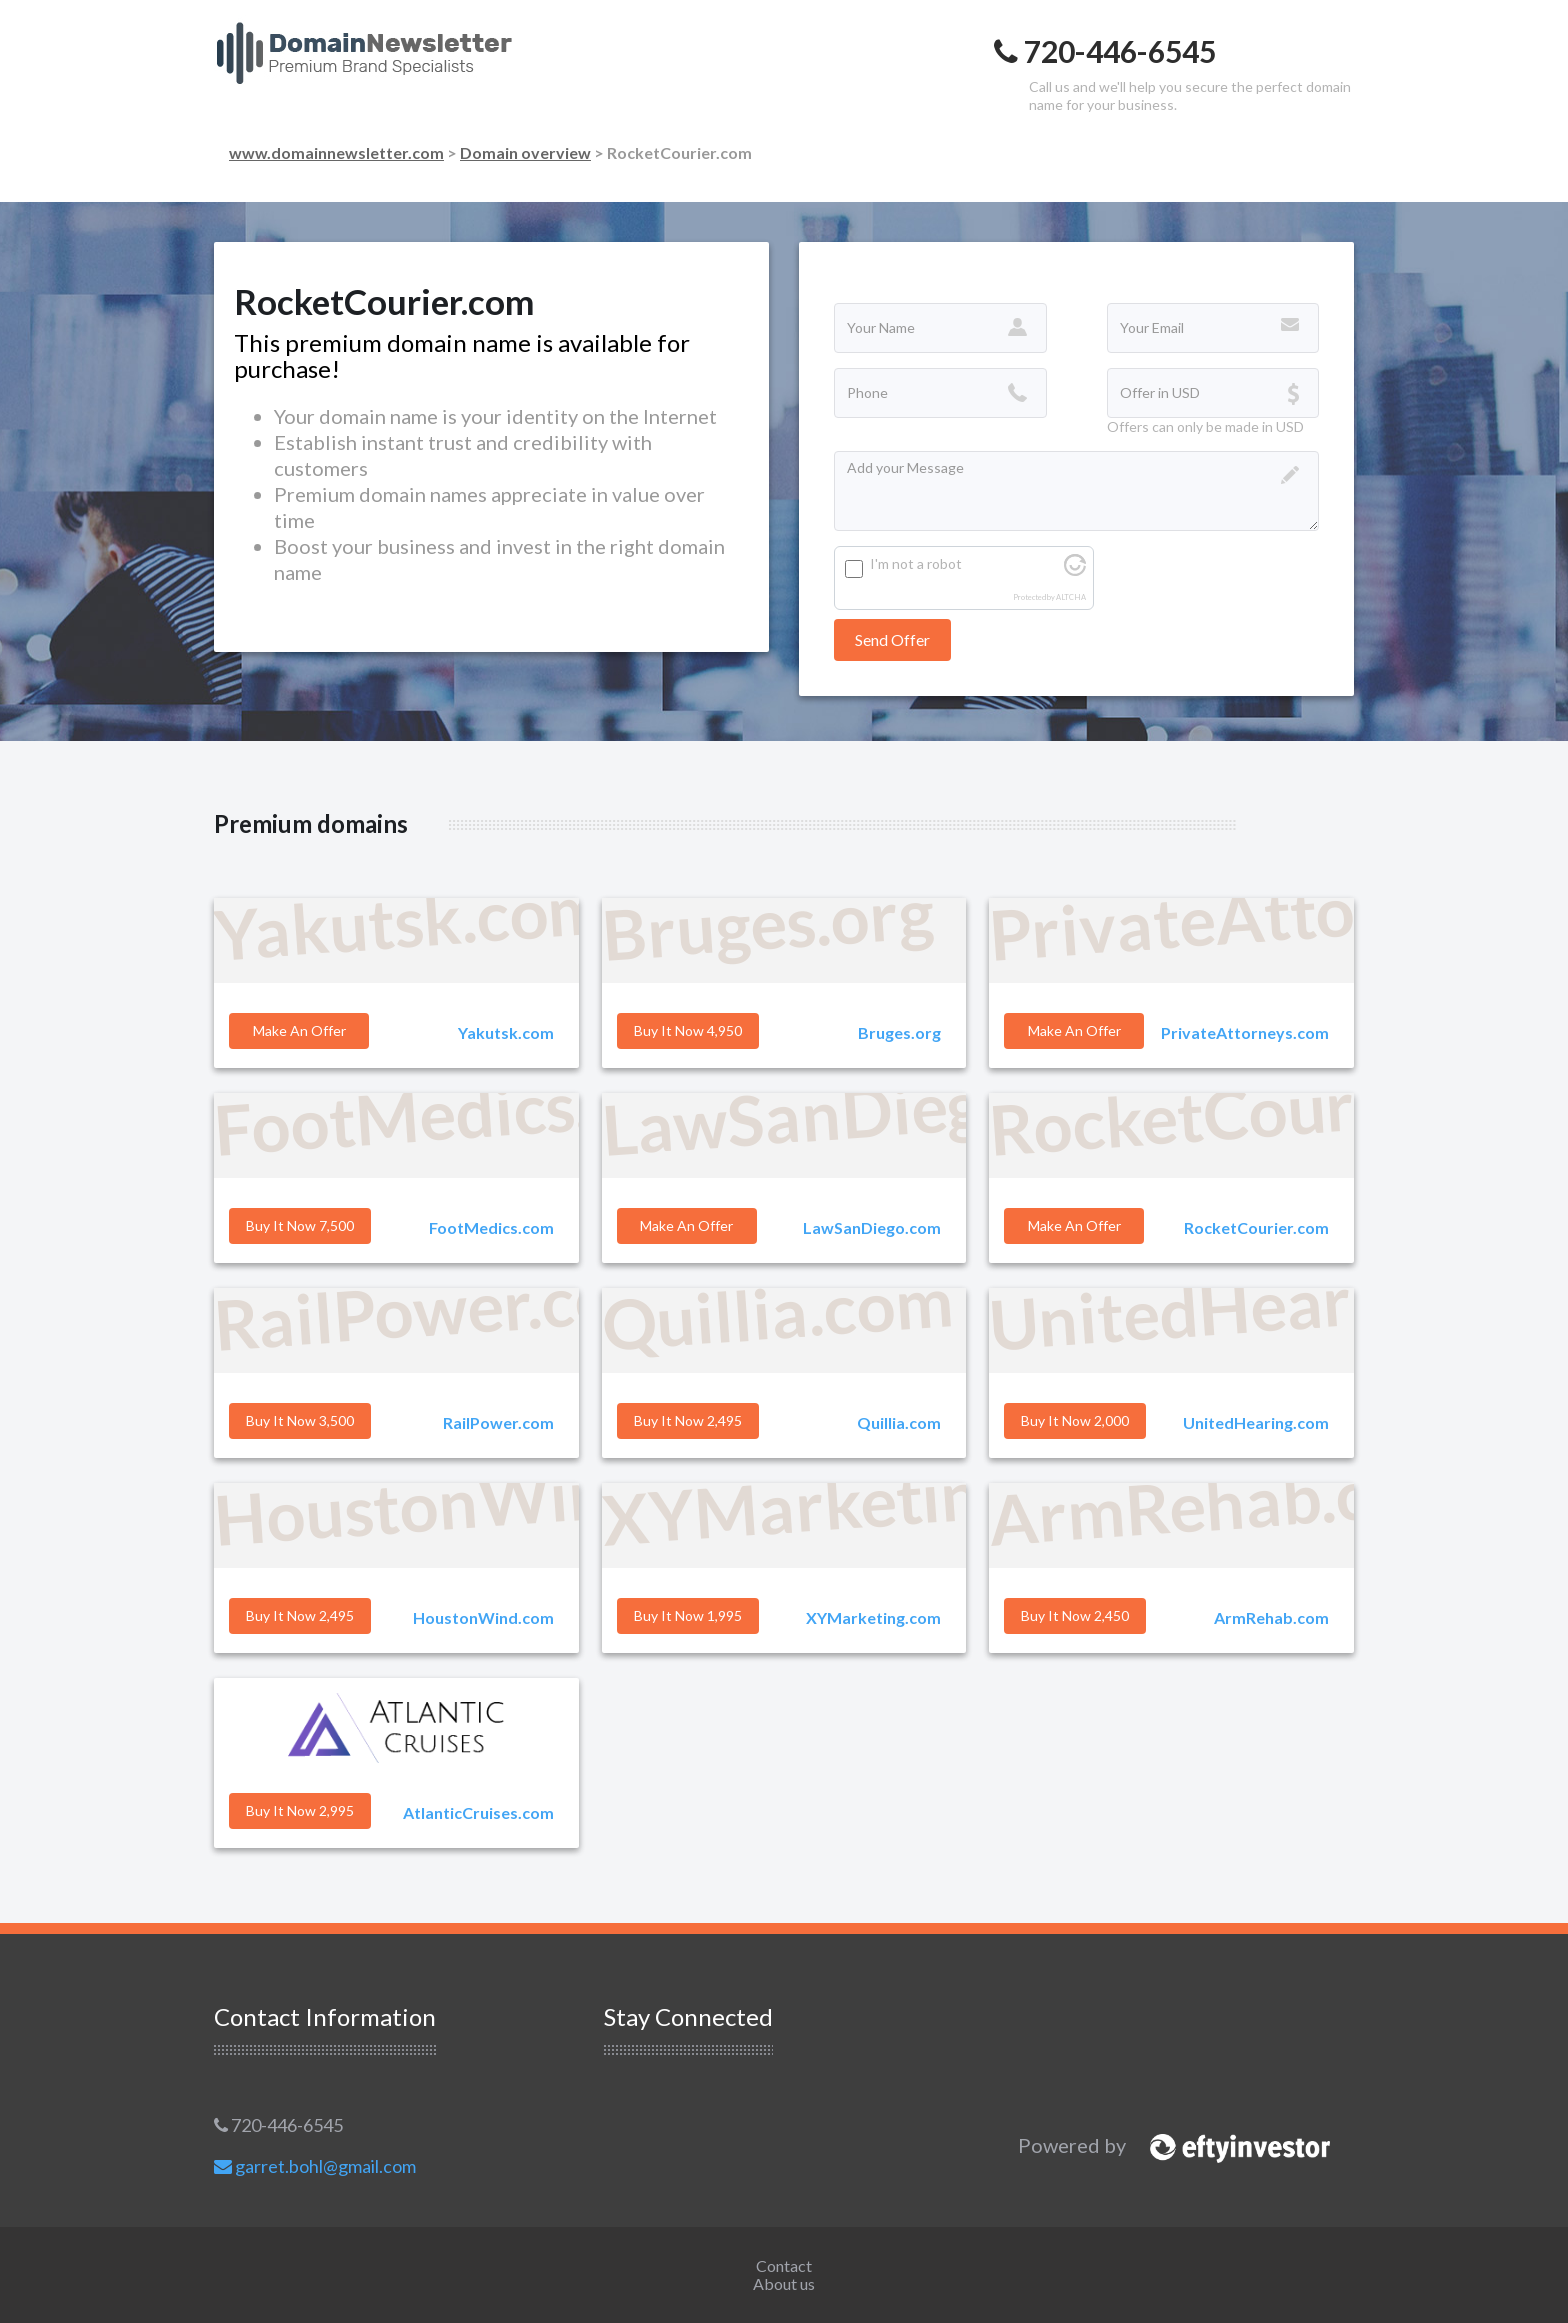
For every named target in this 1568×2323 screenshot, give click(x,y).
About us (784, 2283)
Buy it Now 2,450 (1075, 1615)
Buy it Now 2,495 (688, 1420)
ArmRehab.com (1271, 1617)
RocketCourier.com (1256, 1227)
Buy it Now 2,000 (1075, 1420)
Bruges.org (899, 1032)
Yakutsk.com (506, 1032)
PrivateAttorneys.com (1245, 1032)
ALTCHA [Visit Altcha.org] (1071, 597)
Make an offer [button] (299, 1030)
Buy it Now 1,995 (688, 1615)
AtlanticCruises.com (478, 1812)
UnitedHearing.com (1256, 1422)
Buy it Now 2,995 (300, 1810)
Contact (784, 2265)
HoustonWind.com (483, 1617)
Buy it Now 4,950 (688, 1030)
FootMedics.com (491, 1227)
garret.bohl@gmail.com (315, 2166)
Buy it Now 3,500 (300, 1420)
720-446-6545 (278, 2125)
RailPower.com (498, 1422)
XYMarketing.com (873, 1617)
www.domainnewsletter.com (336, 152)
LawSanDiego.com (872, 1227)
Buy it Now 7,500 (300, 1225)
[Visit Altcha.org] (1075, 570)
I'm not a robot (916, 563)
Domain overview (525, 152)
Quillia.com (899, 1422)
